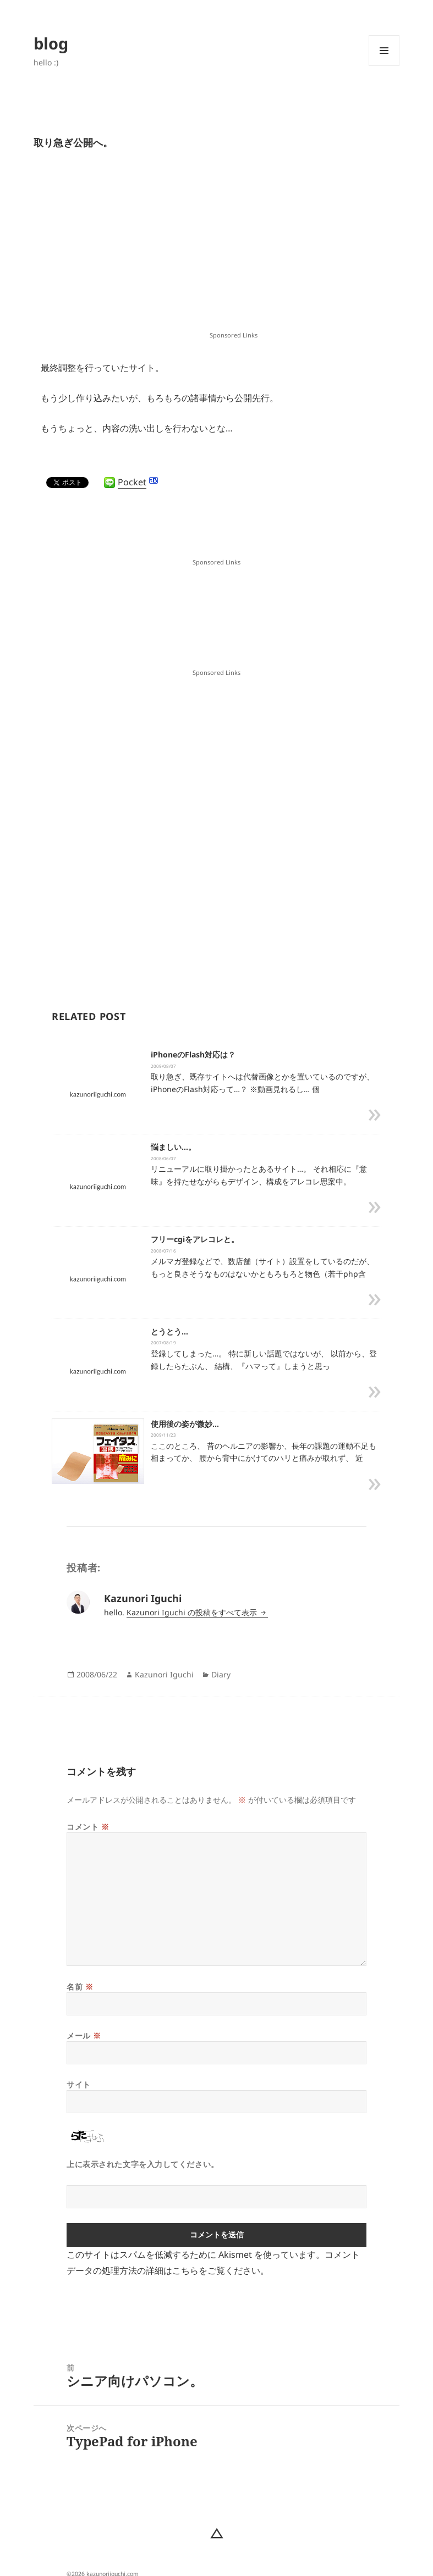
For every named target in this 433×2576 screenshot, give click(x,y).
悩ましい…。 (173, 1147)
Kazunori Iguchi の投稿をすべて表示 (193, 1612)
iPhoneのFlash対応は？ (193, 1054)
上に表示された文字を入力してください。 (143, 2164)
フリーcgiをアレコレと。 (195, 1239)
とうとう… (169, 1331)
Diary (221, 1674)
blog (51, 43)
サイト (79, 2084)
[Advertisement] (234, 249)
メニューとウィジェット (384, 65)
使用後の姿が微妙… (185, 1424)
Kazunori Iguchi (164, 1674)
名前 (80, 1986)
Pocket (132, 482)
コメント (88, 1826)
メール (84, 2035)
